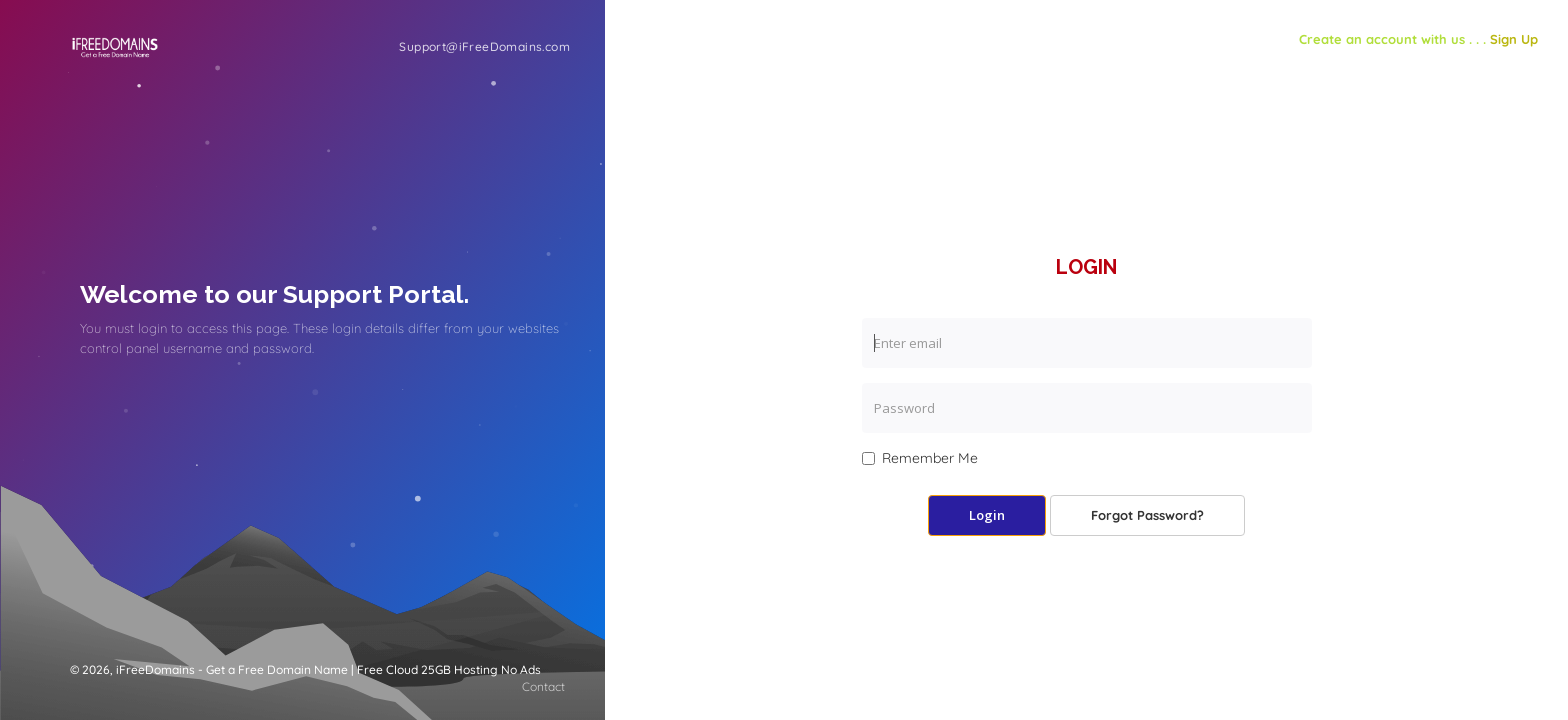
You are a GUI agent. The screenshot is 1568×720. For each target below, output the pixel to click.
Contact (543, 686)
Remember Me (920, 458)
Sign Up (1514, 39)
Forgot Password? (1147, 515)
